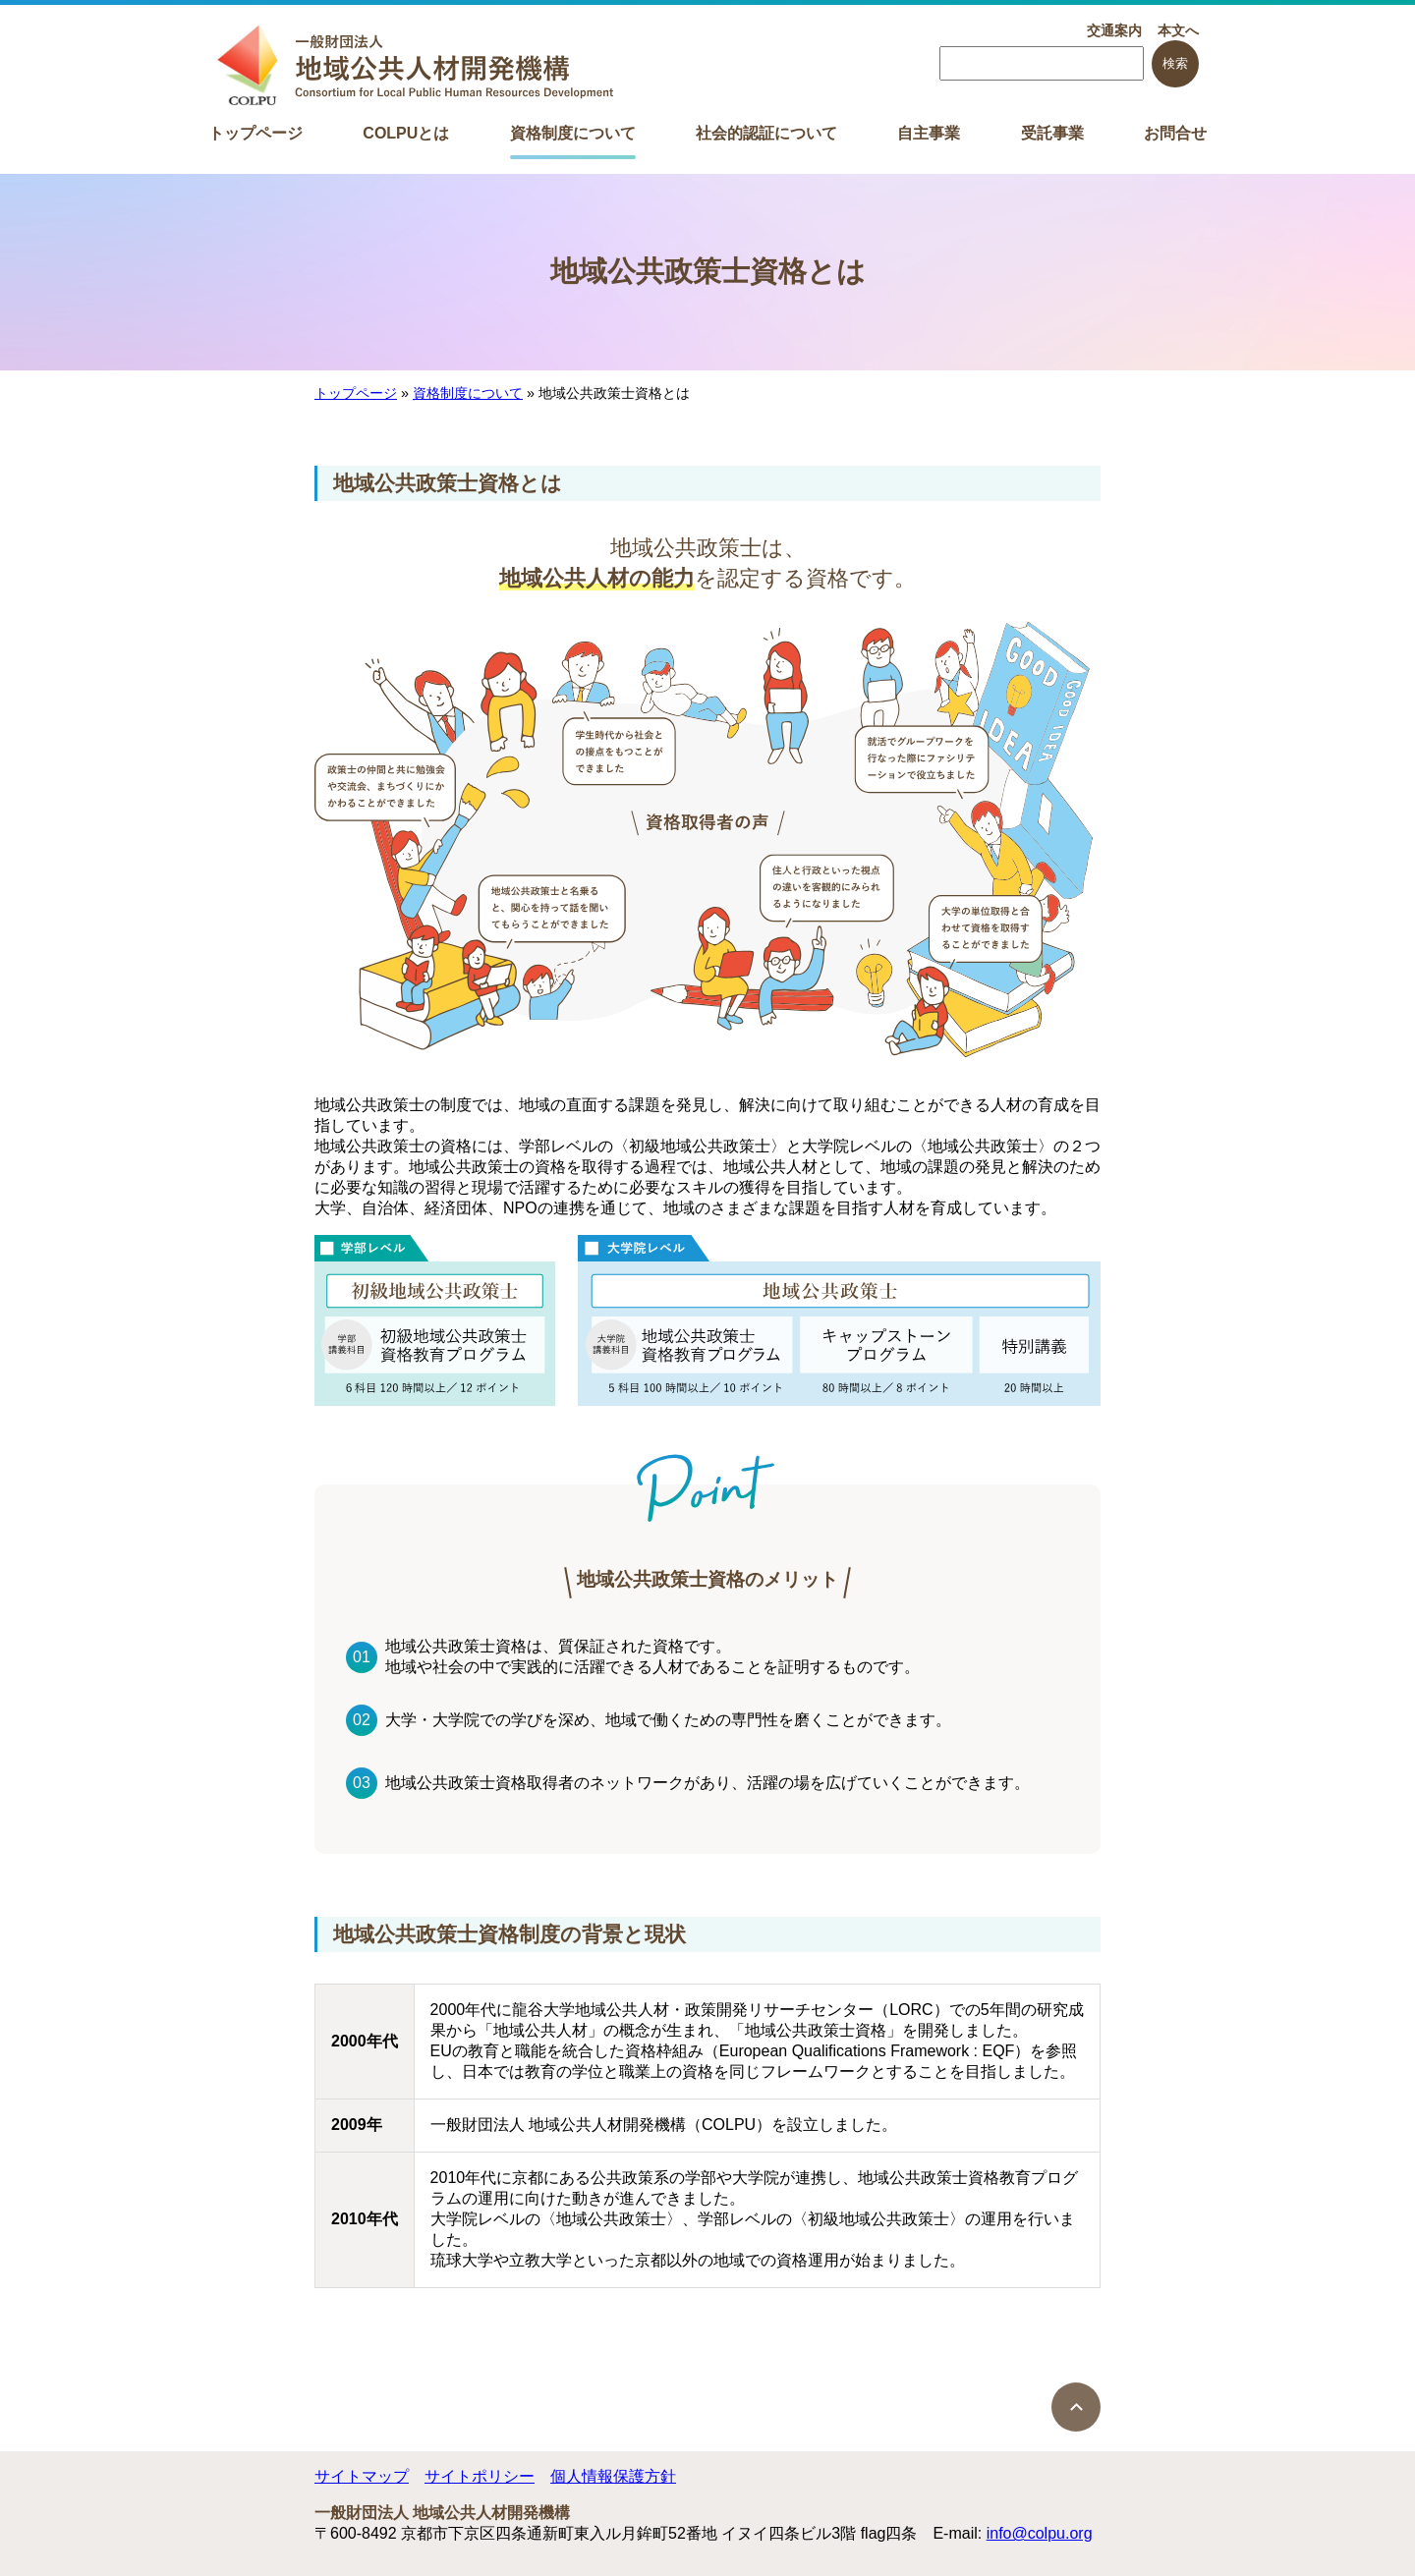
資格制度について (573, 133)
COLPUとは (406, 133)
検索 (1175, 63)
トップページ (255, 133)
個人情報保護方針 (613, 2476)
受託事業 (1052, 133)
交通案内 (1114, 30)
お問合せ (1175, 133)
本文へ (1178, 30)
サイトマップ (361, 2476)
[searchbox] (1041, 63)
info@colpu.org (1040, 2533)
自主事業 (928, 133)
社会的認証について (766, 133)
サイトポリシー (479, 2476)
